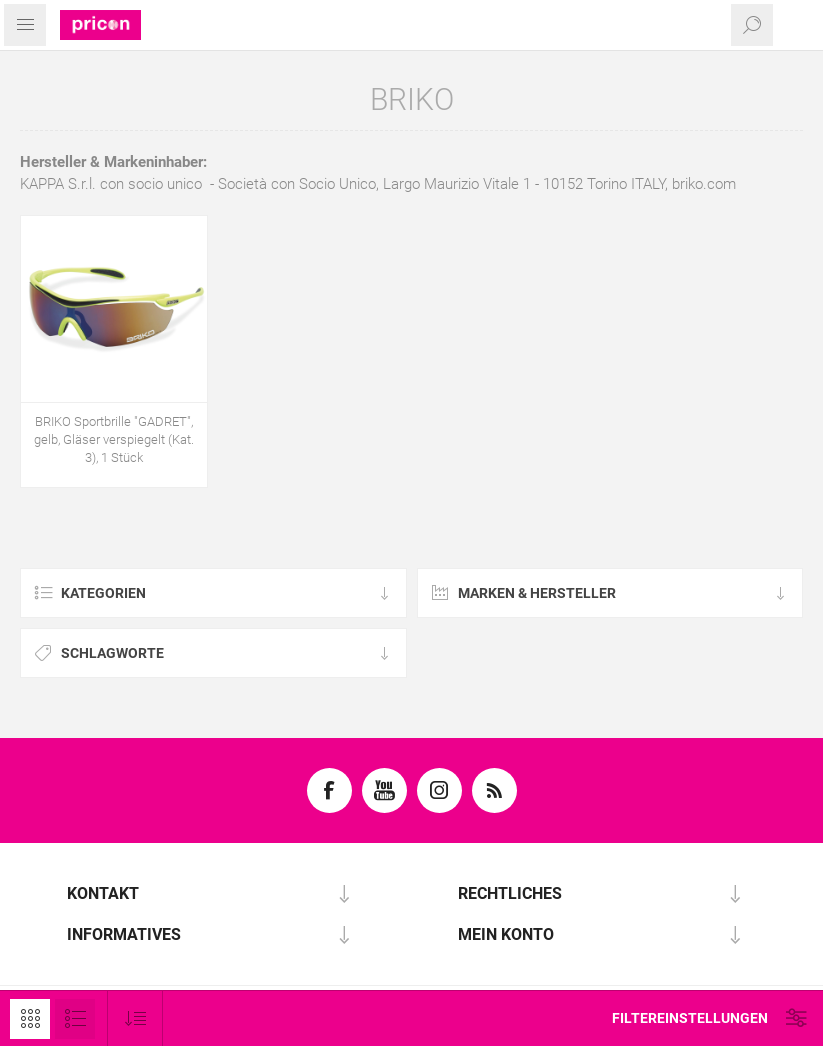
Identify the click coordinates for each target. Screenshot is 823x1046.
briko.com (704, 184)
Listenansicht (75, 1019)
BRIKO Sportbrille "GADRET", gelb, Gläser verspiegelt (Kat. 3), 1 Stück (114, 439)
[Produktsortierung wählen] (135, 1018)
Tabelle (30, 1019)
